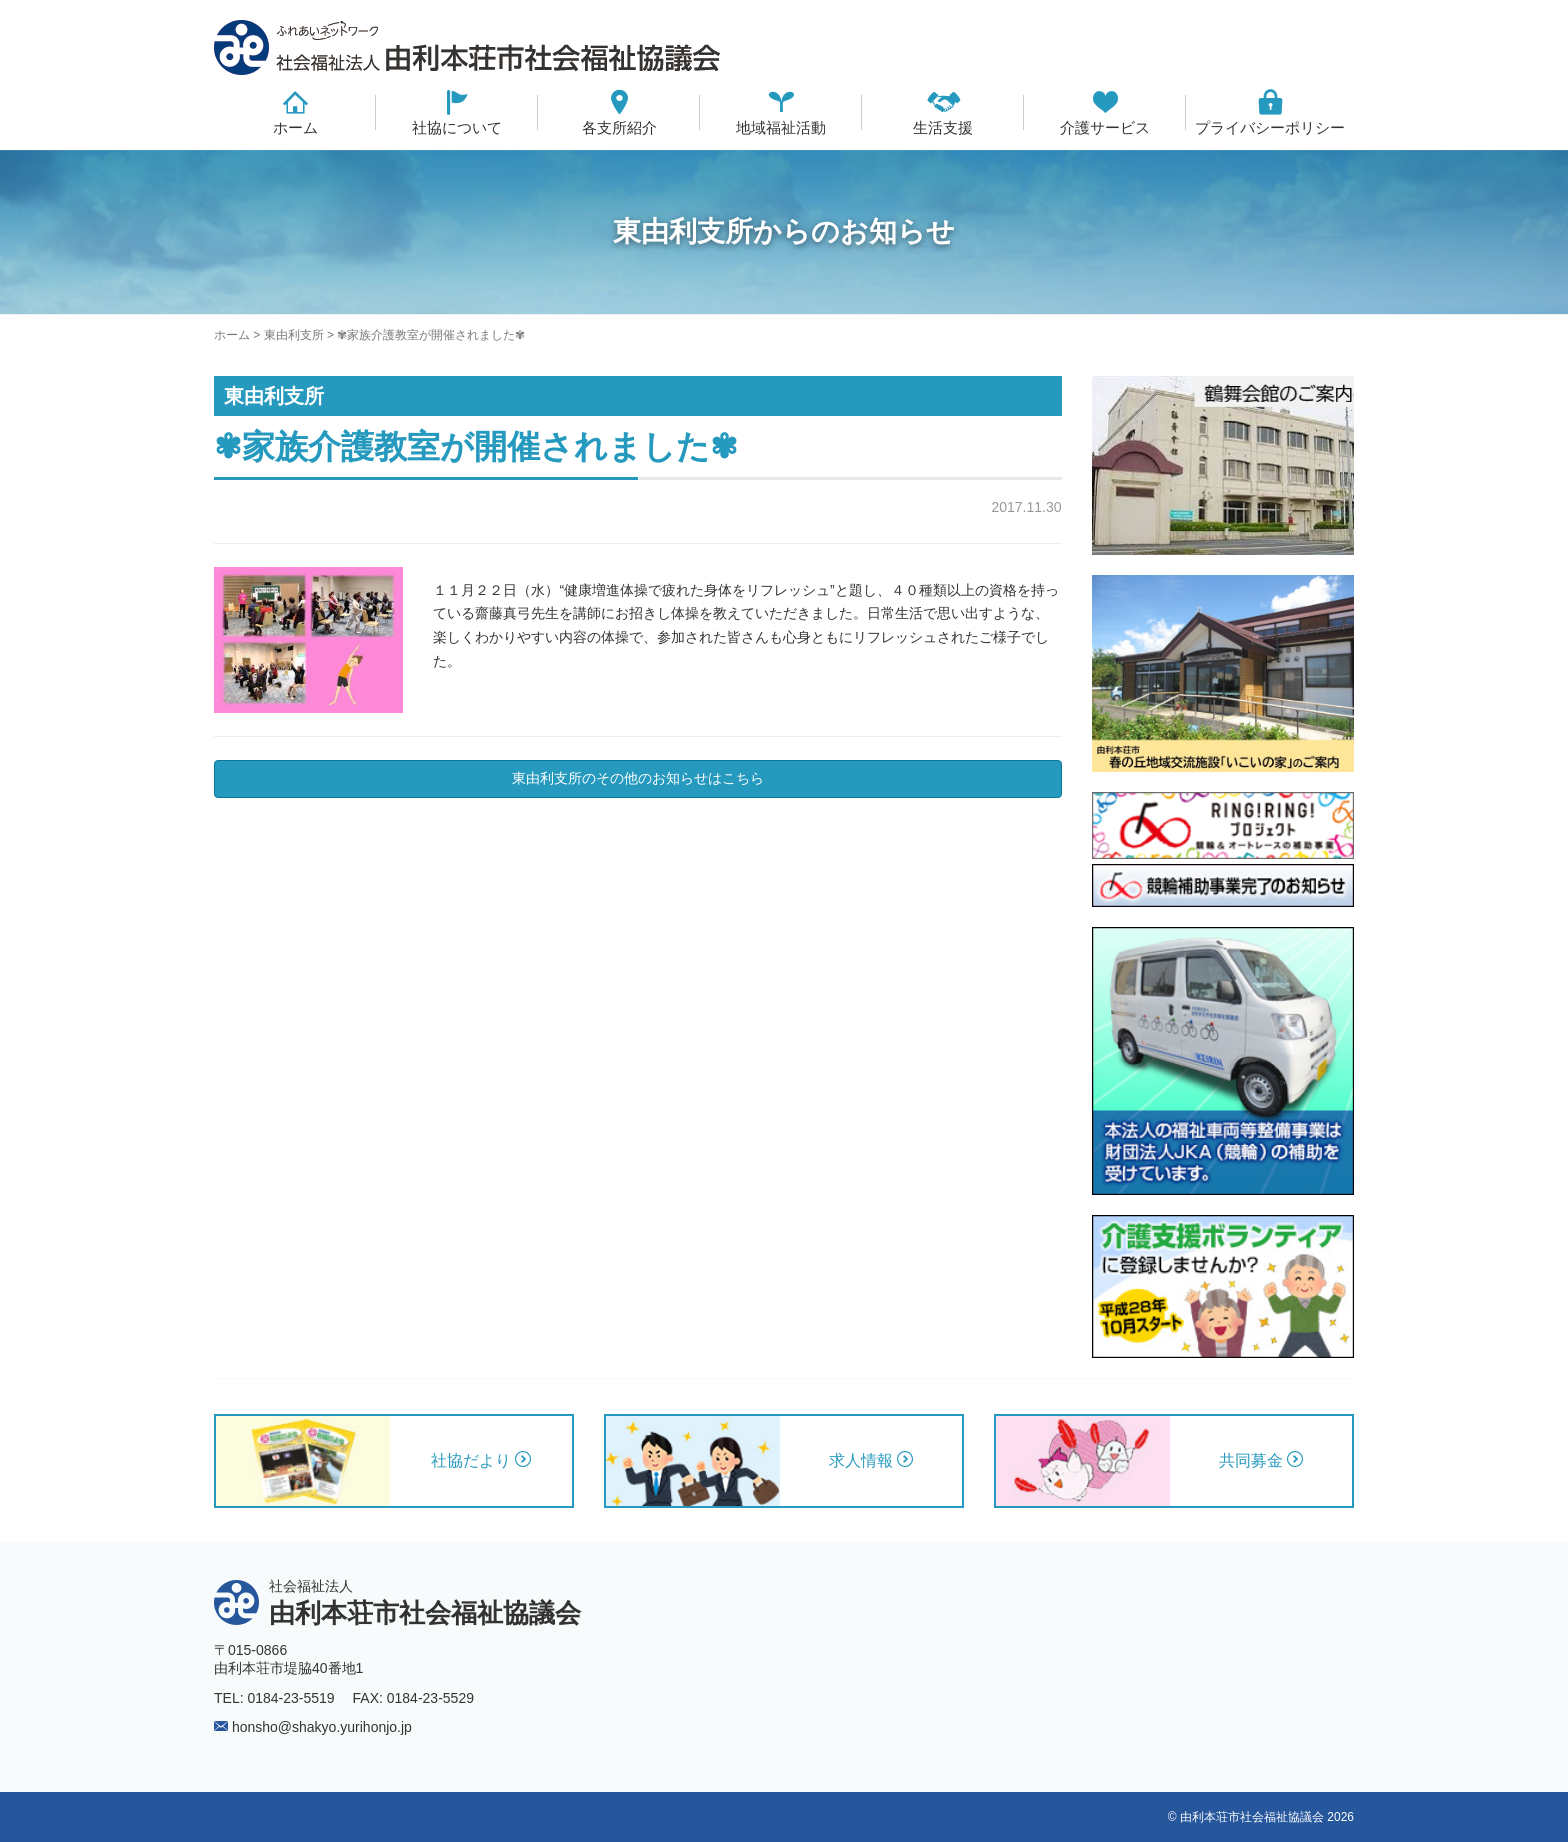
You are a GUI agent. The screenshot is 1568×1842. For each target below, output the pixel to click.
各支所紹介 (619, 127)
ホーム (295, 127)
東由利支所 (294, 335)
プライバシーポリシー (1270, 127)
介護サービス (1105, 127)
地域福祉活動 (781, 127)
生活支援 (943, 127)
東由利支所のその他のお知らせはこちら (638, 778)
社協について (457, 127)
